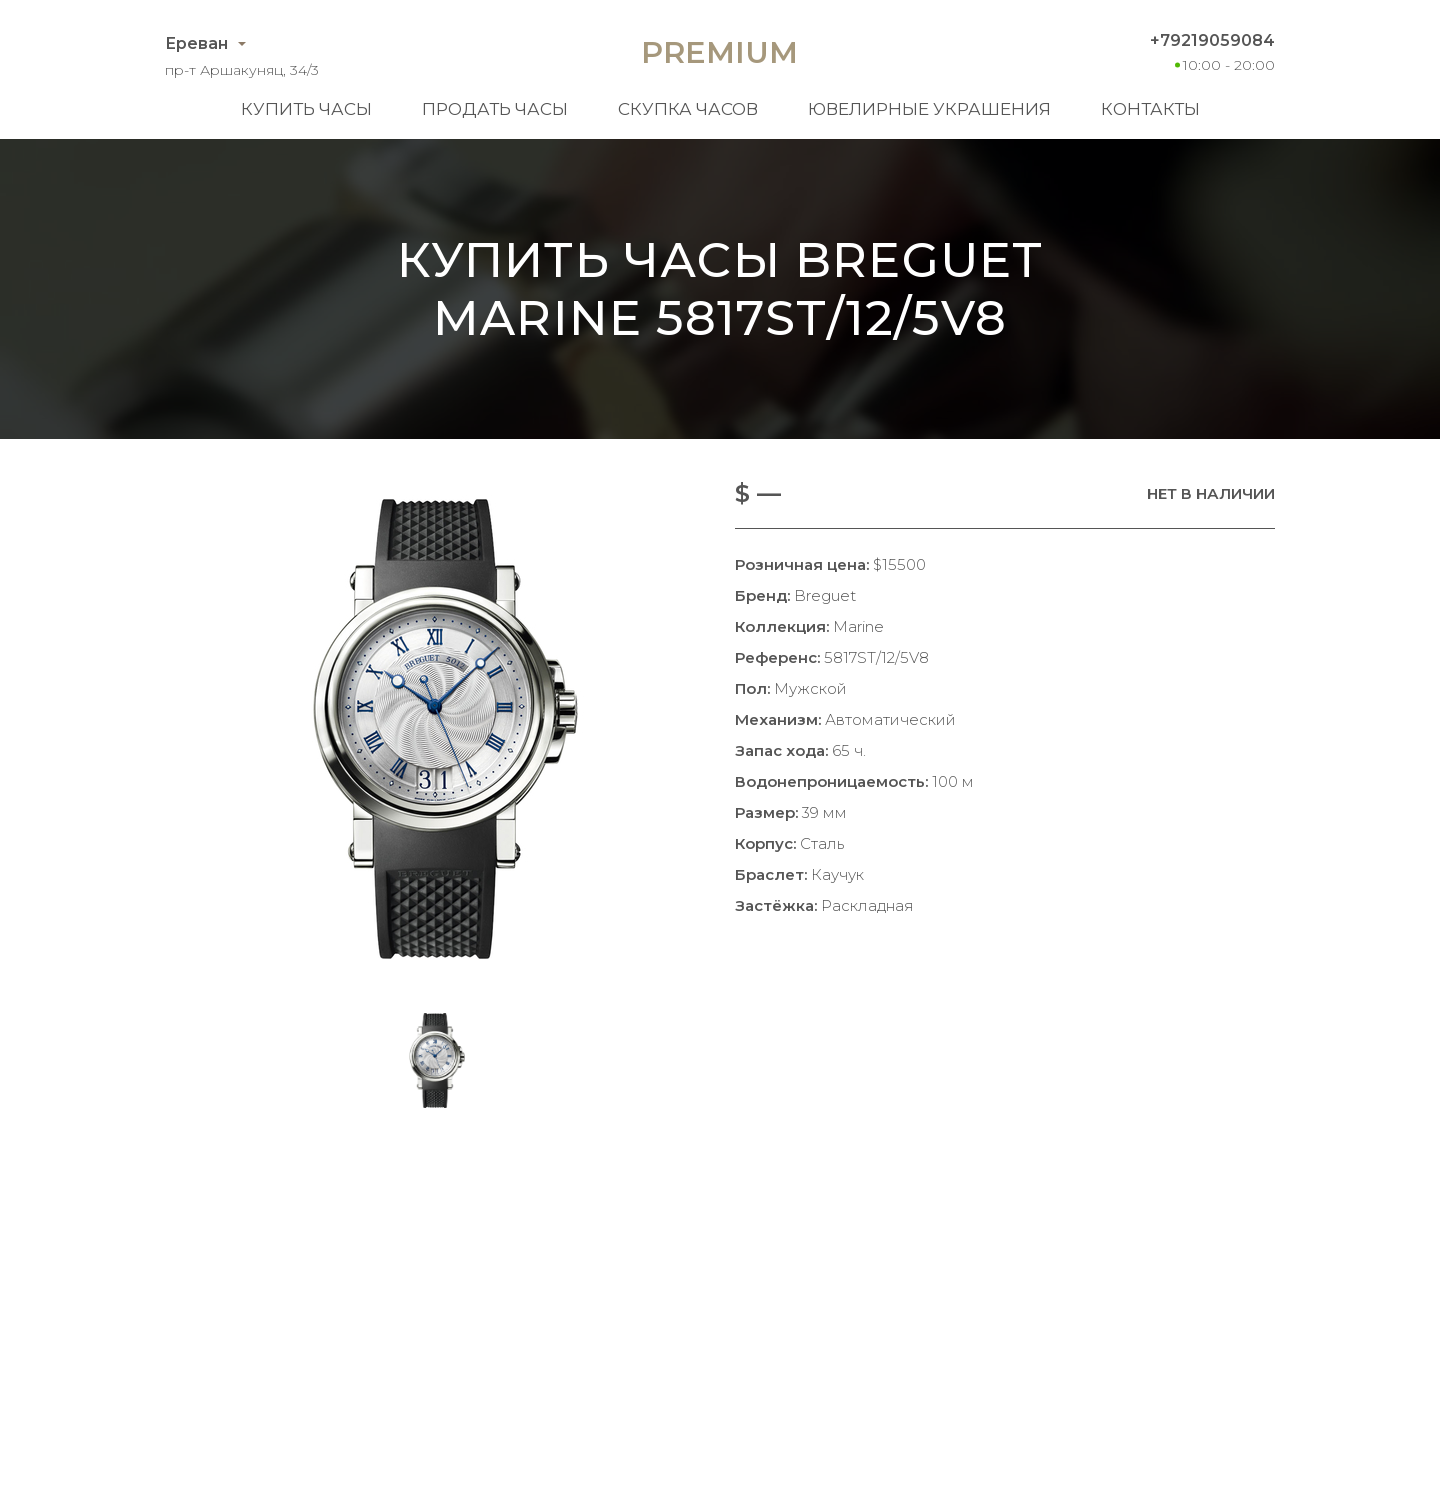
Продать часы (495, 109)
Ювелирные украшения (929, 109)
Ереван (196, 43)
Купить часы (306, 109)
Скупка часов (688, 109)
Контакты (1150, 109)
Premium (719, 52)
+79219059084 (1212, 40)
